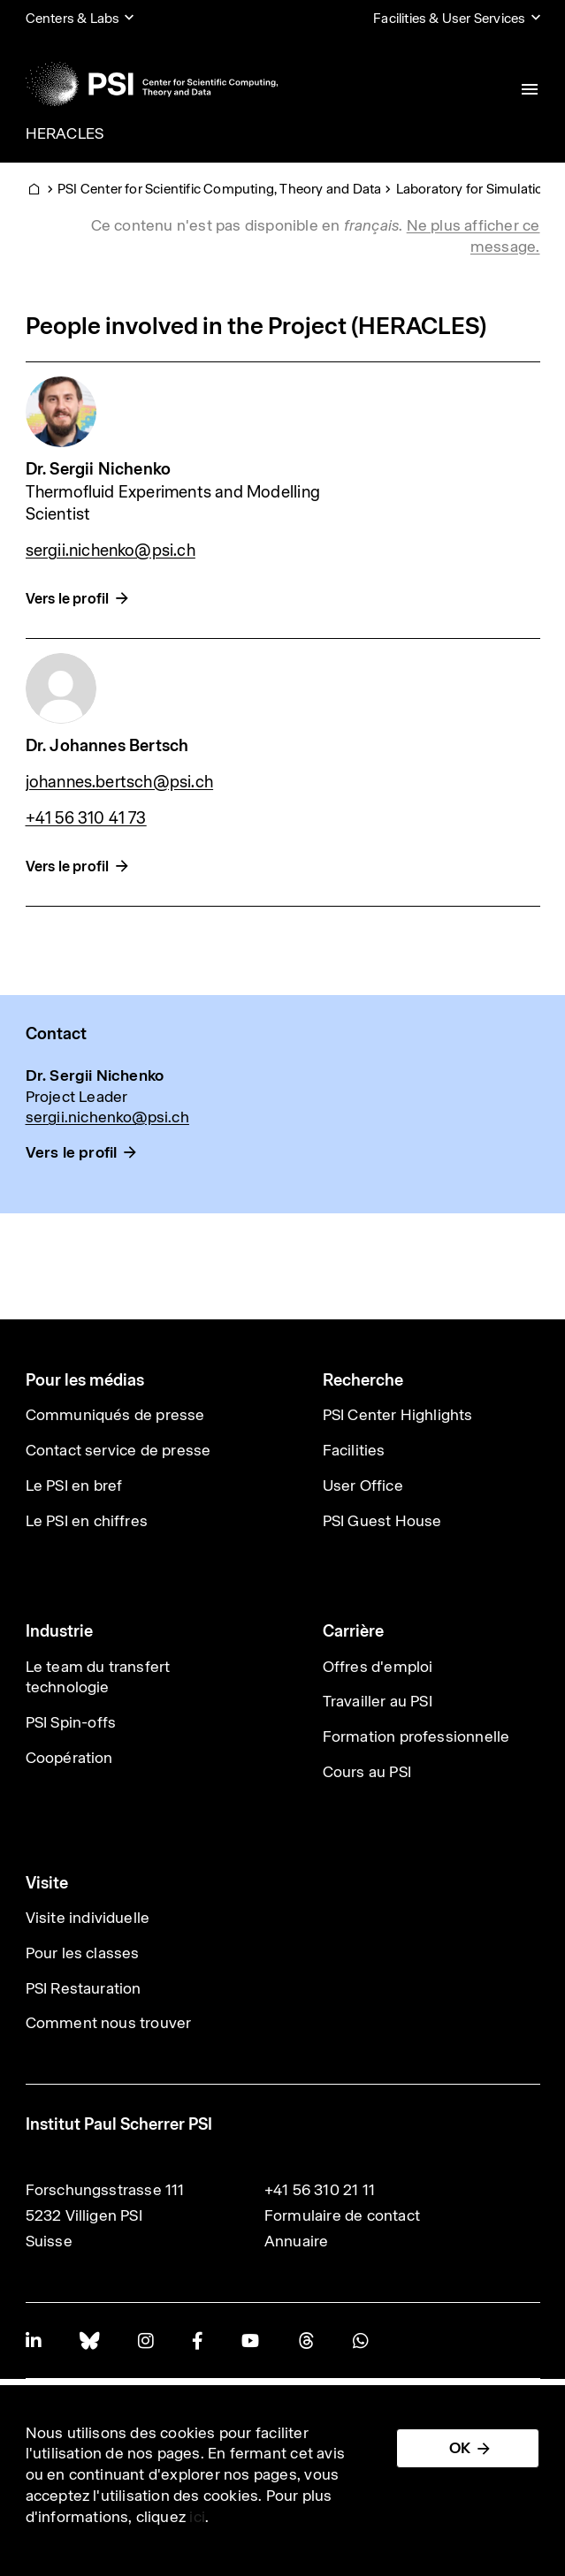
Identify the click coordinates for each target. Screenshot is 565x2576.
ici (197, 2517)
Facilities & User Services (449, 18)
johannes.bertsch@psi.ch (120, 781)
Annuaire (296, 2241)
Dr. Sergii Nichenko (99, 469)
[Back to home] (152, 84)
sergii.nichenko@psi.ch (110, 550)
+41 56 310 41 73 (86, 818)
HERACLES (65, 133)
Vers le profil (68, 598)
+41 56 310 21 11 (319, 2190)
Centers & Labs (73, 18)
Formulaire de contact (342, 2215)
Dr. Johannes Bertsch (107, 745)
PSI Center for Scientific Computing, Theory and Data (219, 188)
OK (459, 2448)
